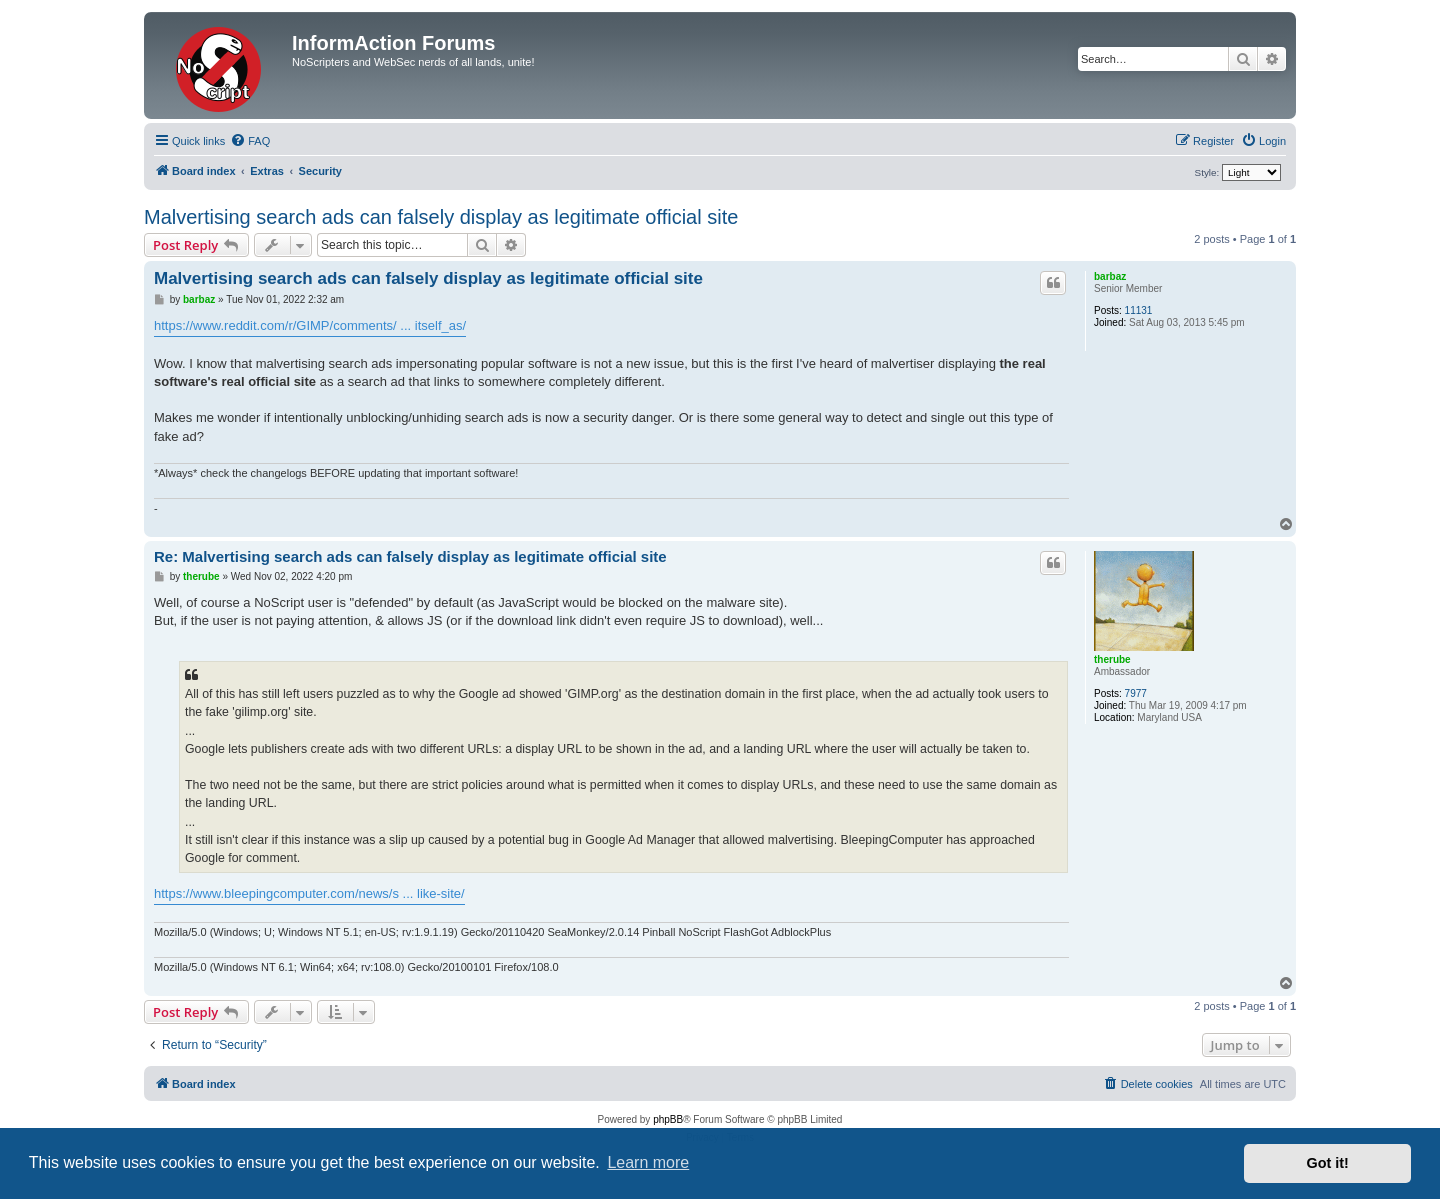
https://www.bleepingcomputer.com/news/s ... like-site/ (309, 893)
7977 (1136, 693)
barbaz (1110, 276)
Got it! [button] (1328, 1163)
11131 (1139, 310)
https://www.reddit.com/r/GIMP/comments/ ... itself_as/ (310, 325)
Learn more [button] (648, 1162)
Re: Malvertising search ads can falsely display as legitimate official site (410, 556)
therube (1112, 659)
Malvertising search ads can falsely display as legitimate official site (441, 217)
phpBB (668, 1119)
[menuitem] (250, 141)
